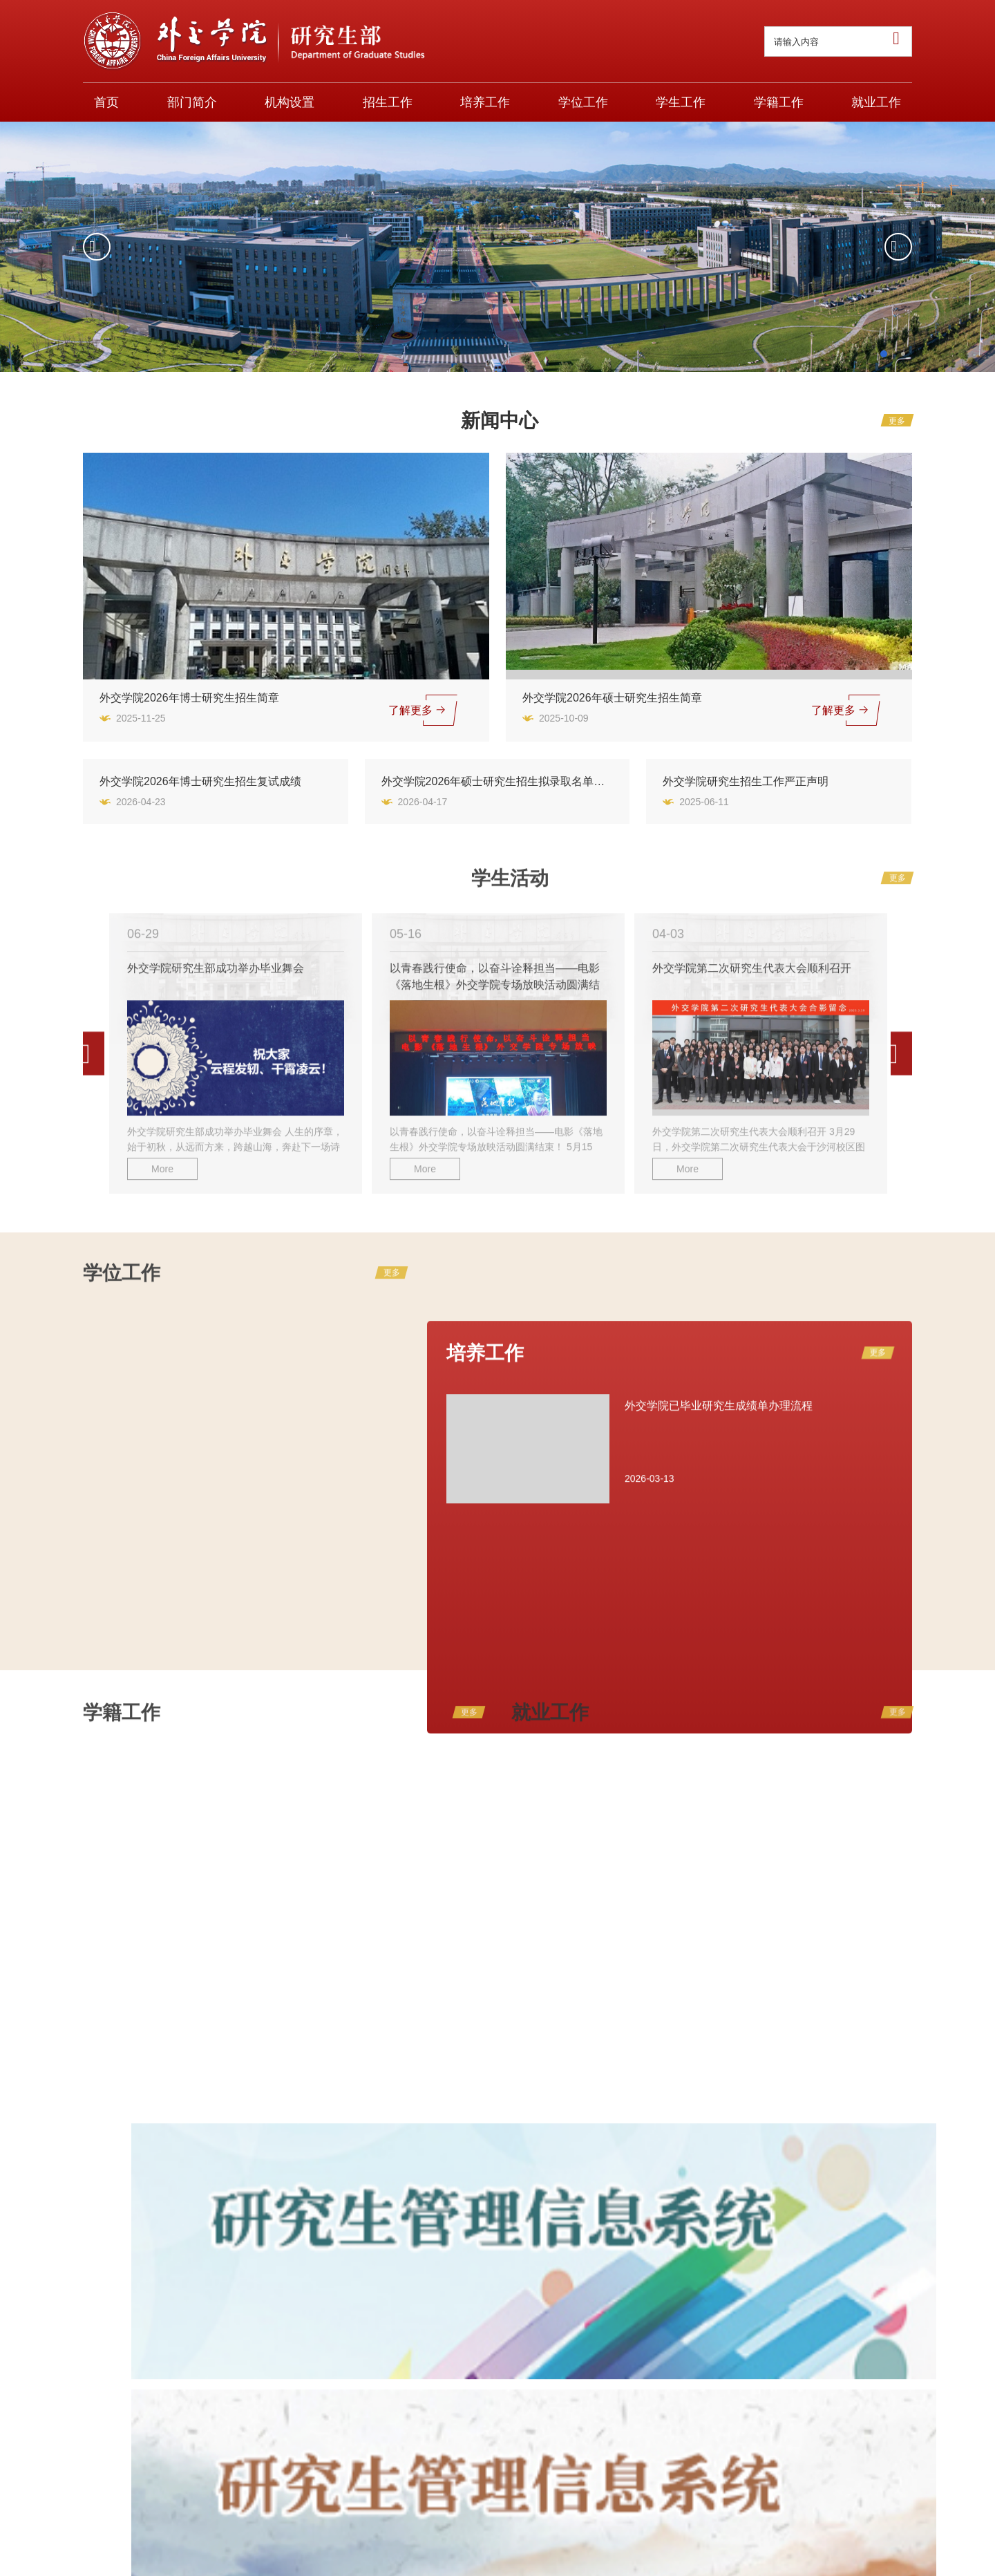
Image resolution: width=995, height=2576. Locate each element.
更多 (897, 421)
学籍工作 (779, 102)
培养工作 (485, 102)
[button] (97, 247)
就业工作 (876, 102)
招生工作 (388, 102)
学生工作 (680, 102)
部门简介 (192, 102)
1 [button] (883, 355)
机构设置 (289, 102)
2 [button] (903, 359)
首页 (106, 102)
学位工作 (583, 102)
